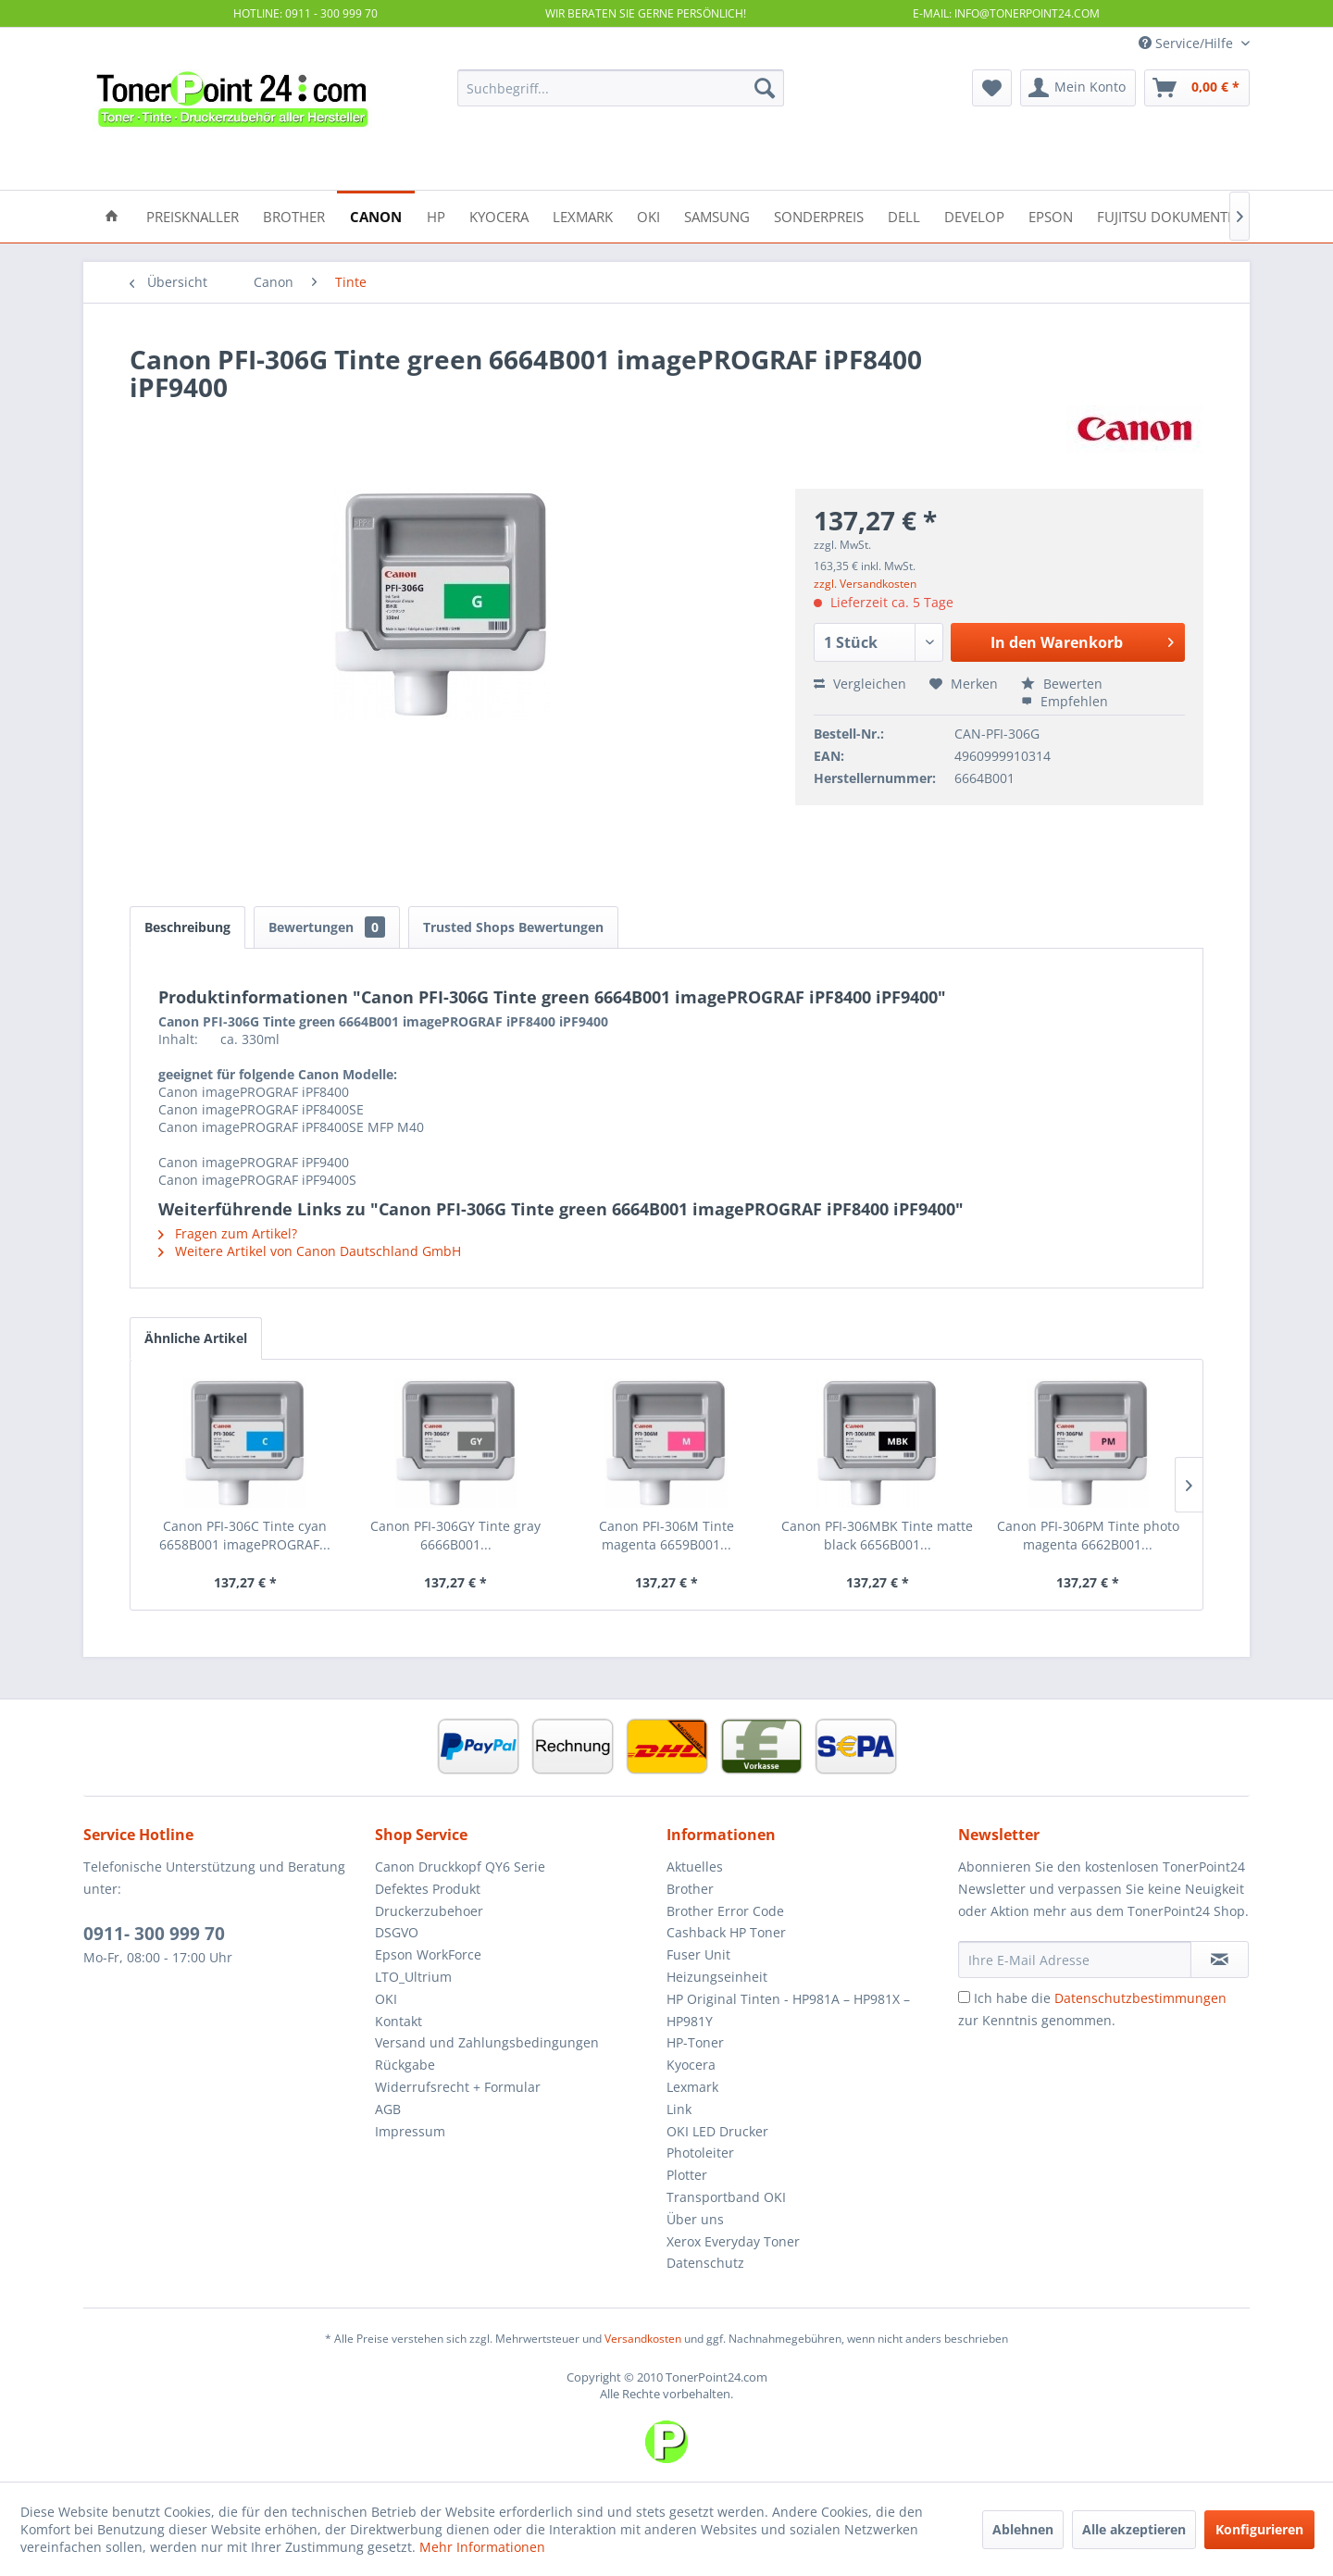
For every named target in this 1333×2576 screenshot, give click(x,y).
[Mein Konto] (1078, 87)
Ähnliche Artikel (195, 1338)
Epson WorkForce (428, 1954)
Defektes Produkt (427, 1889)
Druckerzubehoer (429, 1911)
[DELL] (904, 215)
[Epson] (1050, 215)
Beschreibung (187, 927)
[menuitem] (620, 87)
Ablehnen (1022, 2529)
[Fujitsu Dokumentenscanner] (1201, 215)
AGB (388, 2109)
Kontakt (398, 2021)
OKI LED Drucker (717, 2131)
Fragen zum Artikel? (227, 1233)
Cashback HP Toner (726, 1932)
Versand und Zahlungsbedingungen (487, 2042)
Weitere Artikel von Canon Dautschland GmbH (309, 1251)
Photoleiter (700, 2152)
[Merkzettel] (992, 87)
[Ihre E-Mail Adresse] (1074, 1959)
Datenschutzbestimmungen (1140, 1998)
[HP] (436, 215)
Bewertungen (326, 927)
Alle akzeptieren (1134, 2529)
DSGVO (396, 1932)
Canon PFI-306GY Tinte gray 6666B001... (455, 1535)
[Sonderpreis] (819, 215)
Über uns (695, 2219)
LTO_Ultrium (413, 1976)
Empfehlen (1064, 701)
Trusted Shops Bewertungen (513, 927)
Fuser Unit (698, 1954)
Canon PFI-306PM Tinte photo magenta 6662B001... (1088, 1535)
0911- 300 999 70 (154, 1934)
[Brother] (294, 215)
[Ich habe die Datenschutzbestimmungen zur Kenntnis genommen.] (964, 1997)
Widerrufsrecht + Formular (458, 2087)
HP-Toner (695, 2042)
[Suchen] (764, 87)
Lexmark (692, 2087)
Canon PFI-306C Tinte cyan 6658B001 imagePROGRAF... (244, 1535)
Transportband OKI (726, 2197)
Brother (690, 1889)
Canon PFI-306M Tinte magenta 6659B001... (666, 1535)
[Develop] (974, 215)
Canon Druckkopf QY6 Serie (460, 1866)
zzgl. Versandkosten (865, 583)
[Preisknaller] (192, 215)
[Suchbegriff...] (620, 87)
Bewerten (1062, 683)
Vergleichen (860, 683)
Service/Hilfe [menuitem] (1188, 43)
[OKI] (648, 215)
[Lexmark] (583, 215)
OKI (386, 1999)
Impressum (410, 2131)
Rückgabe (405, 2064)
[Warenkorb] (1197, 87)
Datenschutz (705, 2262)
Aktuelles (694, 1866)
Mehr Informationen (482, 2547)
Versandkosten (642, 2338)
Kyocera (691, 2064)
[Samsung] (717, 215)
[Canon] (376, 215)
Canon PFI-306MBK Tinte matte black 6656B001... (877, 1535)
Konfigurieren (1259, 2529)
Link (678, 2109)
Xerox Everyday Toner (733, 2241)
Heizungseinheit (716, 1976)
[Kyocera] (499, 215)
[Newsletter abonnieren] (1219, 1959)
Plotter (686, 2175)
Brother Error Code (725, 1911)
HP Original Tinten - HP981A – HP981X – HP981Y (788, 2010)
